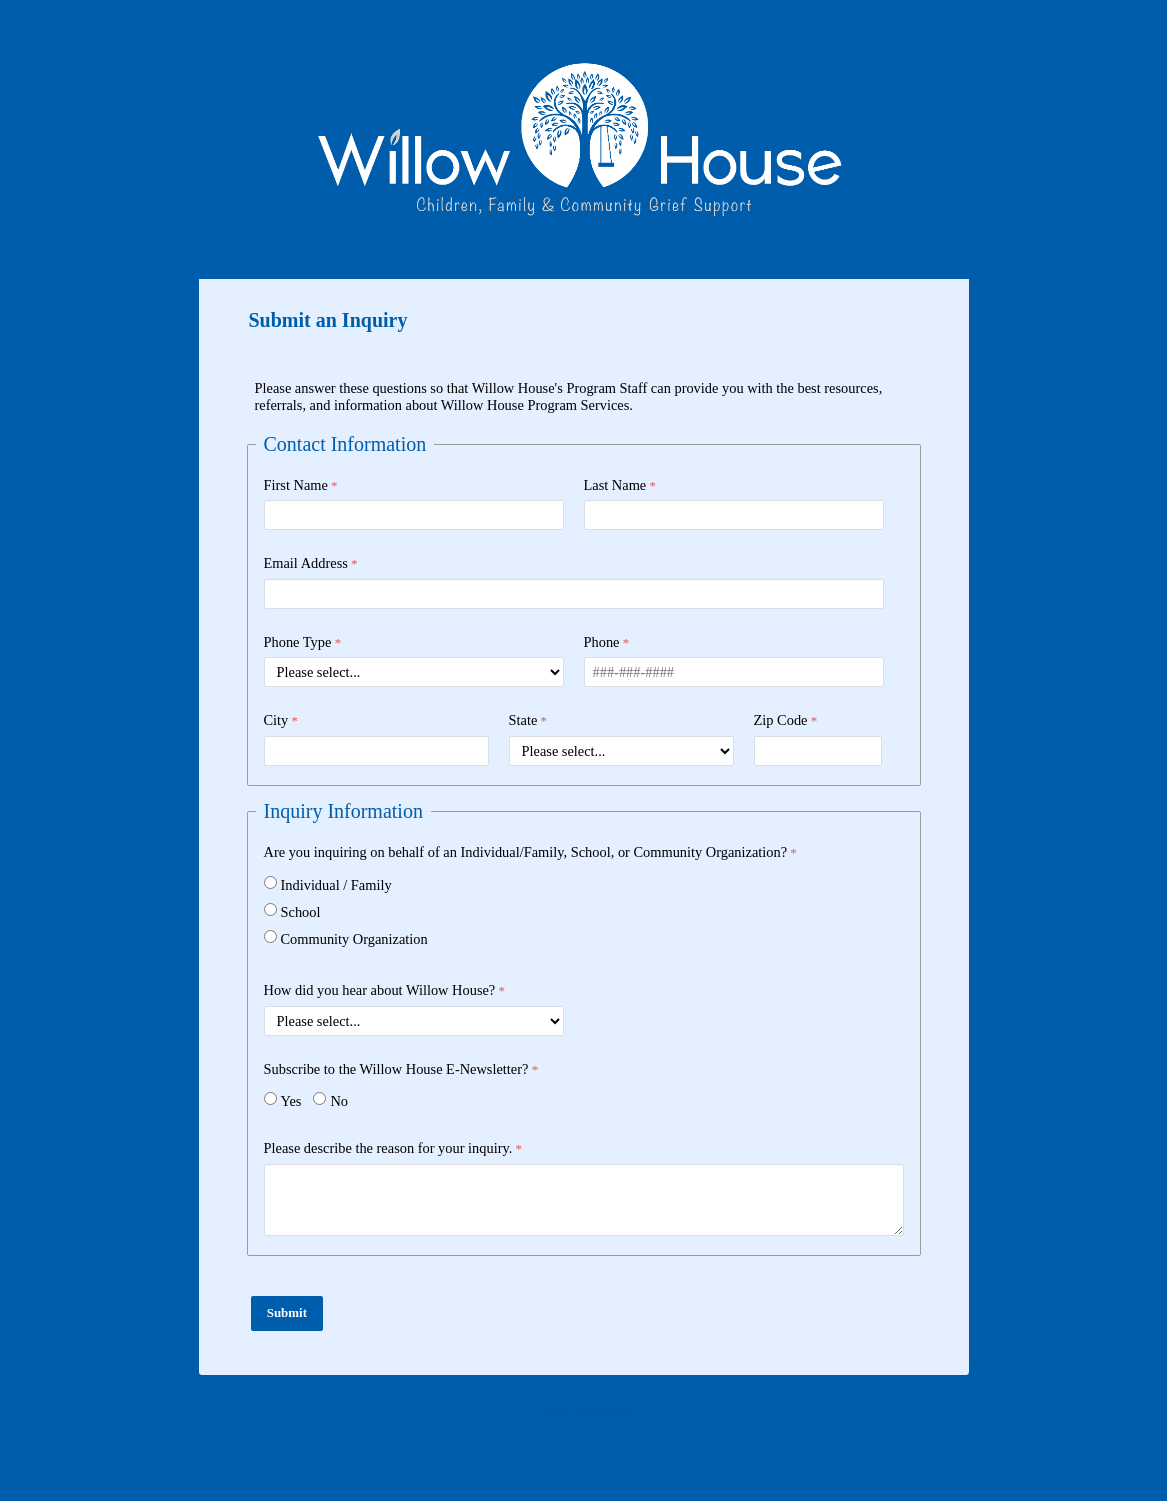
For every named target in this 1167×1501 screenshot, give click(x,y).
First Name (296, 485)
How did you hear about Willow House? (380, 990)
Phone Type (298, 642)
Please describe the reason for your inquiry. (388, 1148)
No (339, 1101)
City (276, 720)
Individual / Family (336, 885)
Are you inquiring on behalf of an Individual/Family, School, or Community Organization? (526, 852)
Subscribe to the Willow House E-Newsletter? (396, 1069)
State (523, 720)
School (301, 912)
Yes (291, 1101)
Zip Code (781, 720)
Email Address (306, 563)
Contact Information (583, 1413)
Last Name (615, 485)
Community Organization (354, 939)
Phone (602, 642)
